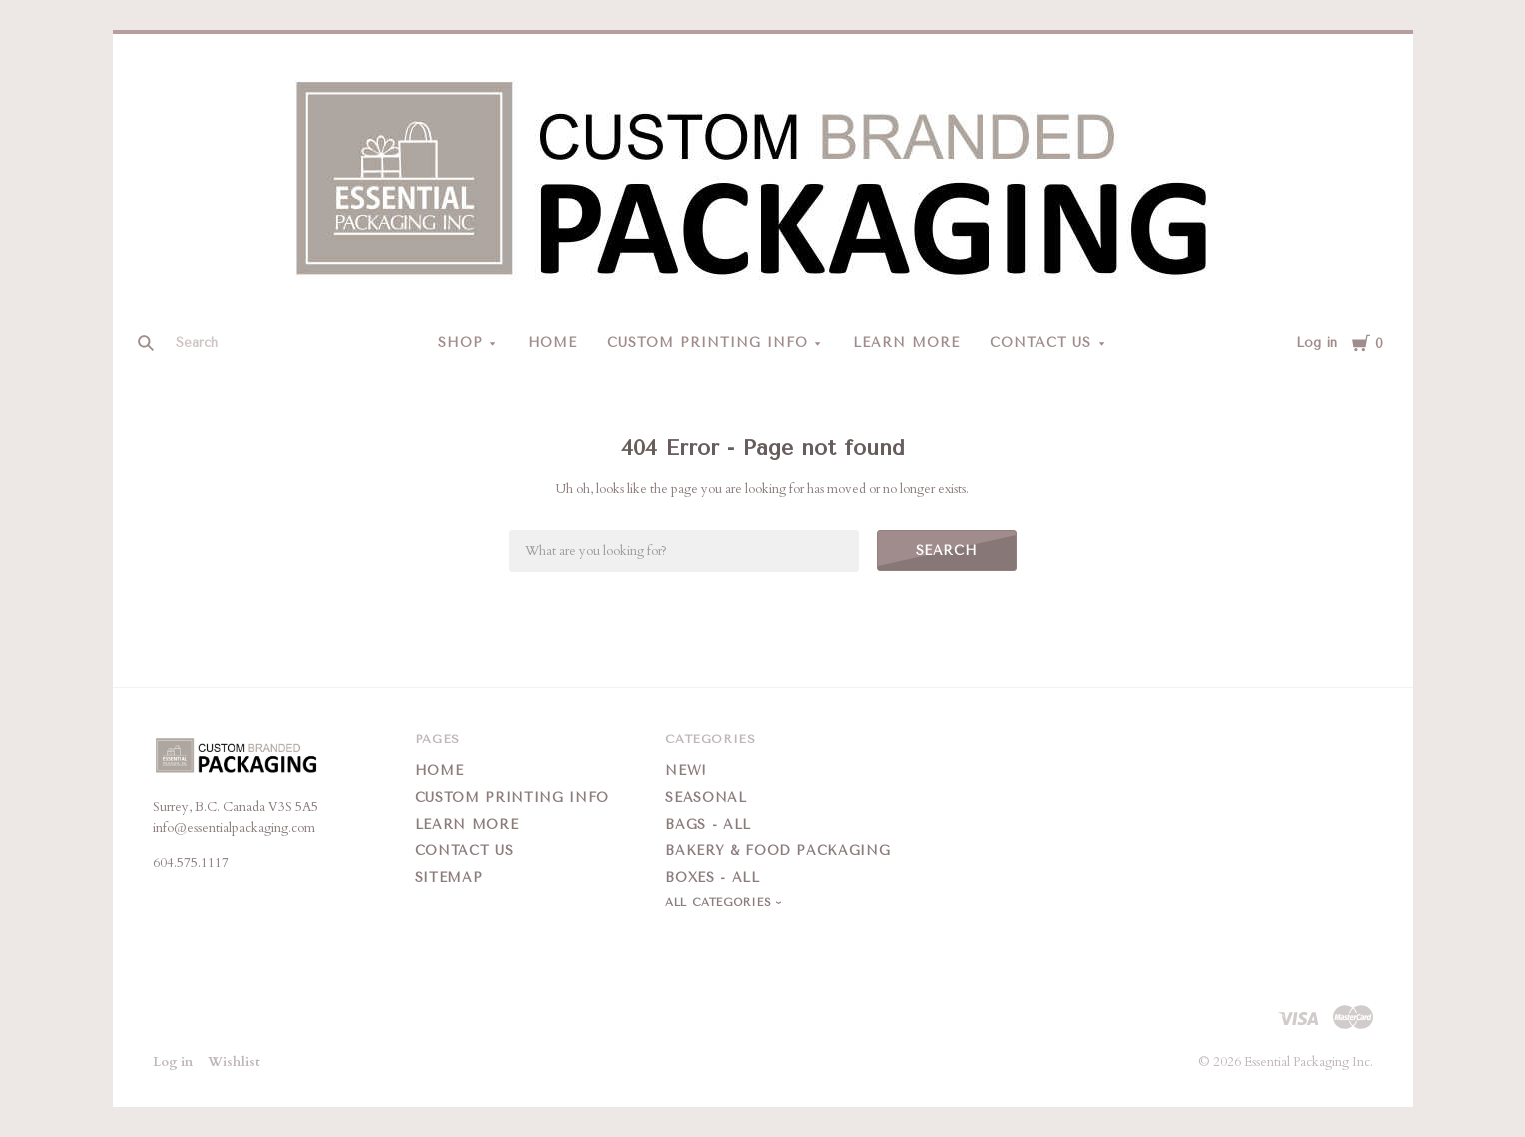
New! (686, 770)
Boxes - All (712, 877)
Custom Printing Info (707, 342)
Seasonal (705, 797)
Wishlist (234, 1062)
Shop (460, 342)
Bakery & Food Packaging (777, 850)
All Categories (720, 902)
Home (553, 342)
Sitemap (449, 877)
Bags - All (708, 824)
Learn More (906, 342)
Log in (1316, 342)
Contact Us (1041, 342)
